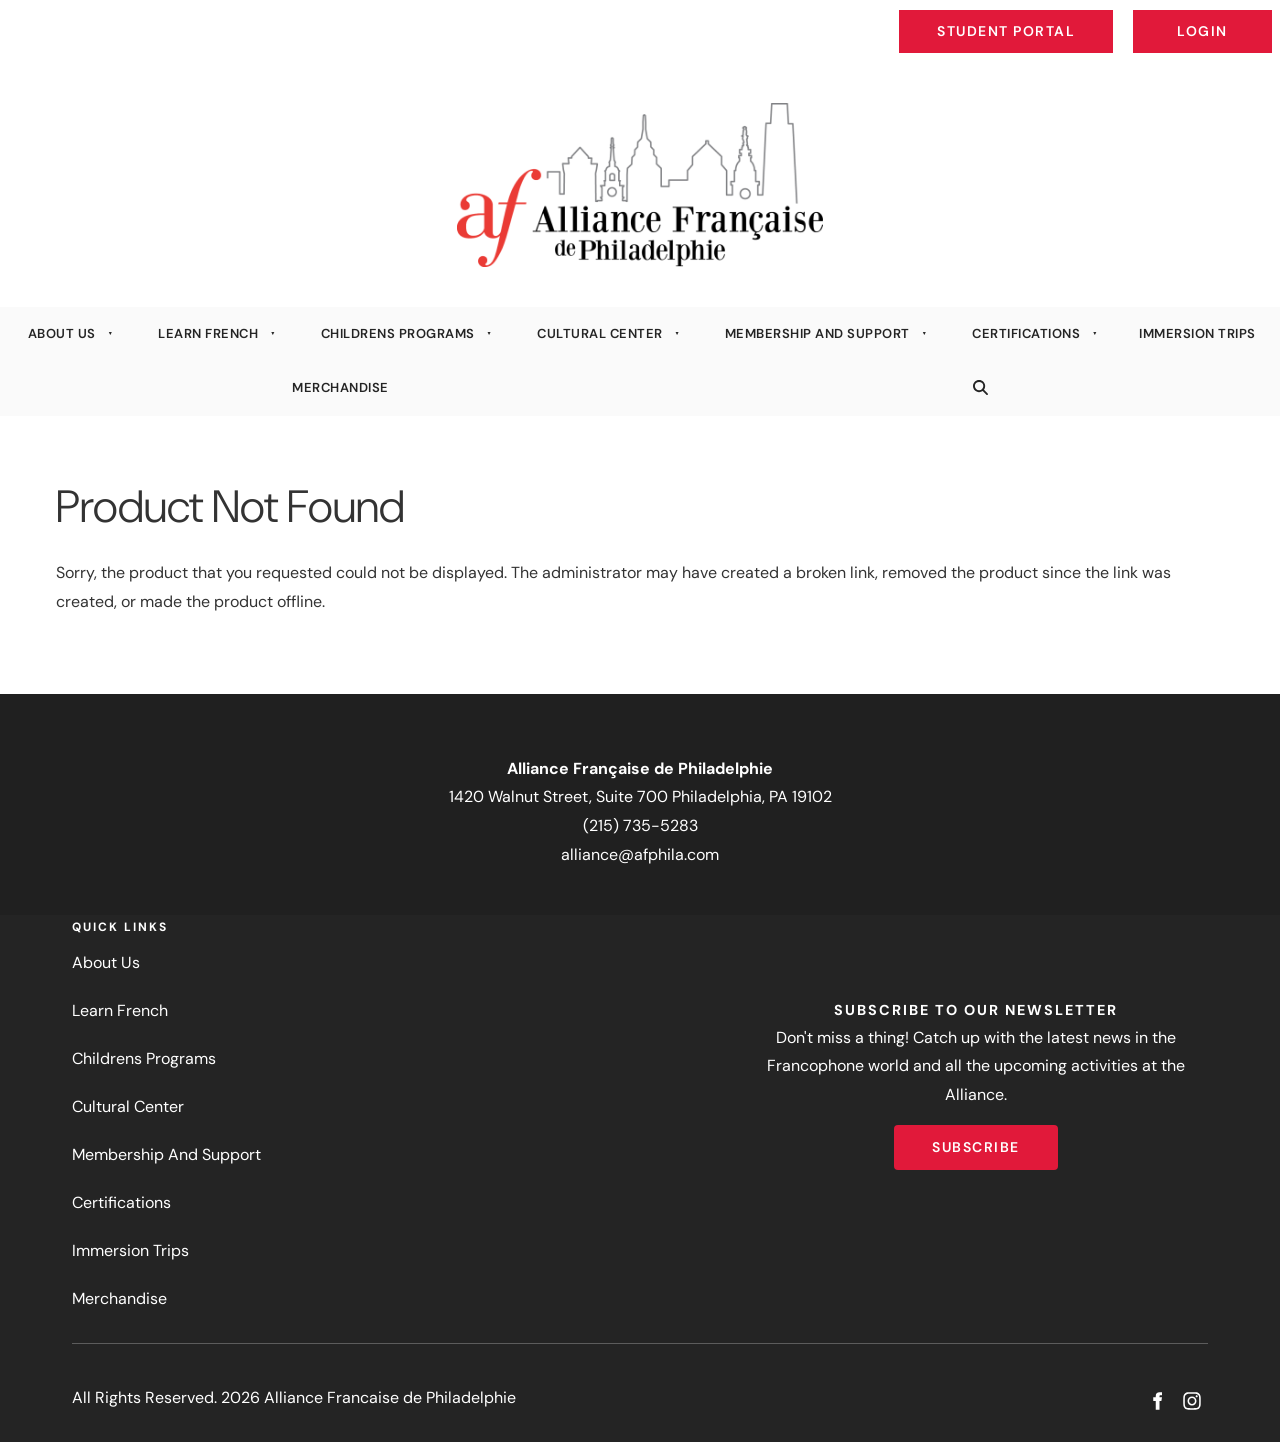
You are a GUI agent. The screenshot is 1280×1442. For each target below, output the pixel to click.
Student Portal (1052, 16)
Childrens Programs (398, 333)
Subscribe (976, 1139)
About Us (62, 333)
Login (1255, 16)
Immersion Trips (130, 1250)
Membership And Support (817, 333)
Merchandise (340, 387)
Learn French (208, 333)
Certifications (1026, 333)
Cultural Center (600, 333)
